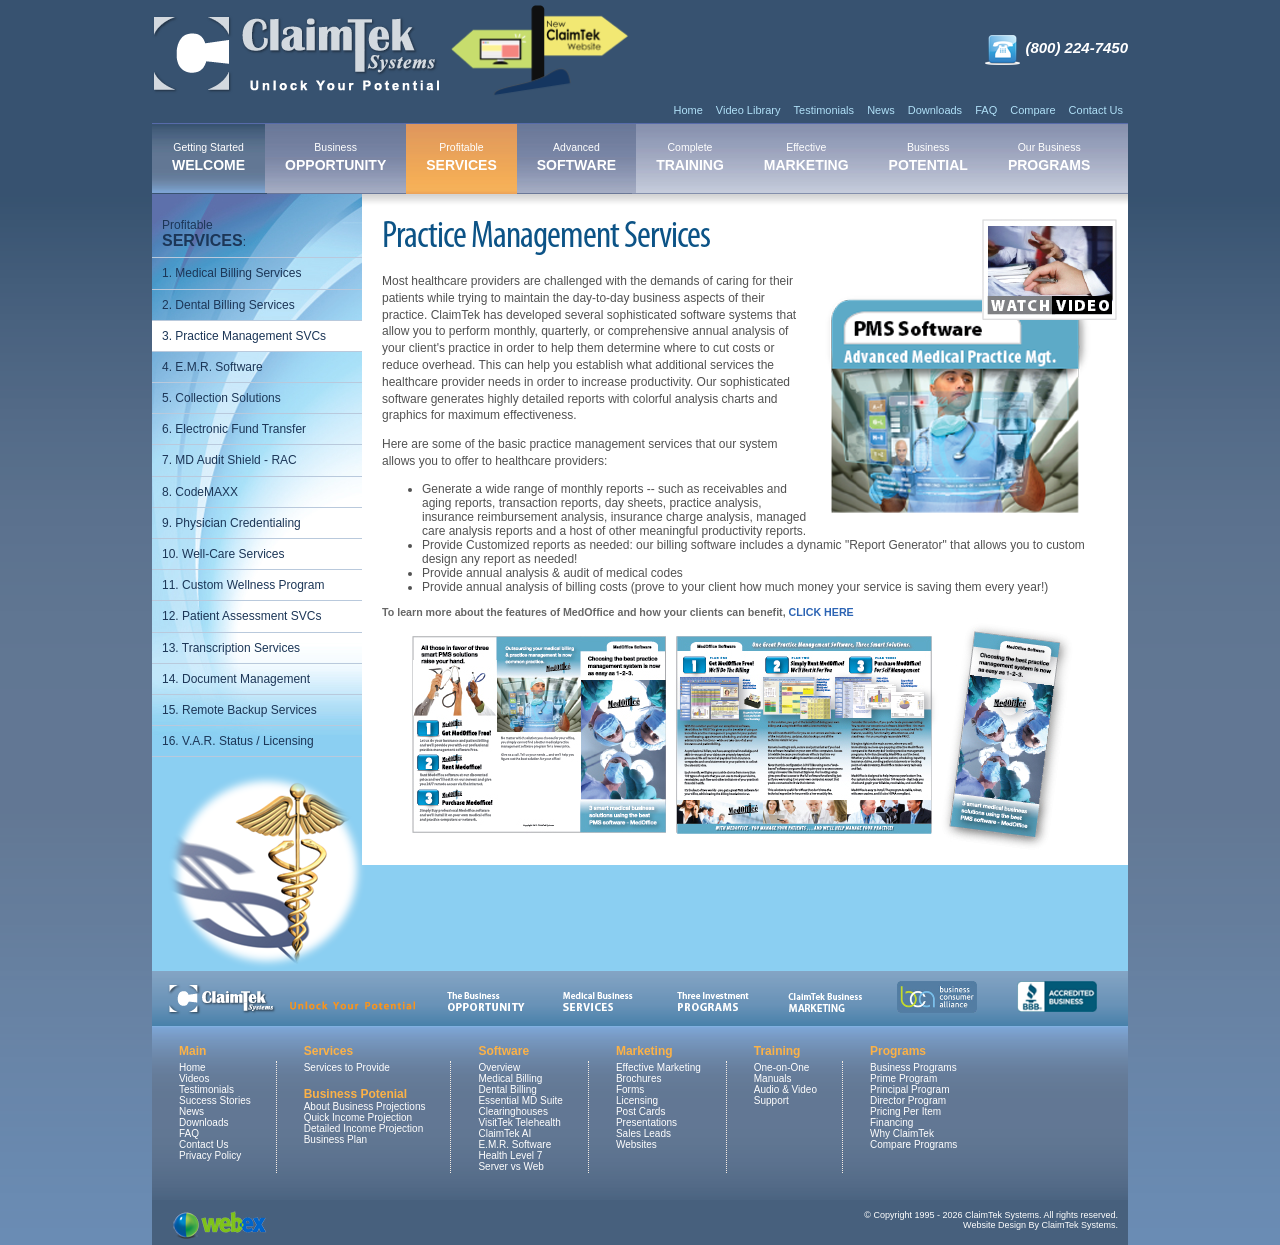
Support (771, 1100)
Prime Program (903, 1078)
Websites (636, 1144)
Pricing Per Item (905, 1111)
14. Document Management (236, 679)
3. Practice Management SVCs (244, 336)
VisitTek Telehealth (519, 1122)
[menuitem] (208, 159)
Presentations (646, 1122)
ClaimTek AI (504, 1133)
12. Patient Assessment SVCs (241, 616)
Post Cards (640, 1111)
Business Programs (913, 1067)
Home (687, 110)
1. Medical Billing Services (231, 273)
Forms (630, 1089)
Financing (891, 1122)
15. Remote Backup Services (239, 710)
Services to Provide (347, 1067)
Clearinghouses (513, 1111)
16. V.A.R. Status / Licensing (238, 741)
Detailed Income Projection (364, 1128)
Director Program (908, 1100)
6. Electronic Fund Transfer (234, 429)
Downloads (935, 110)
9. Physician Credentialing (231, 523)
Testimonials (824, 110)
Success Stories (215, 1100)
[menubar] (631, 159)
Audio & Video (785, 1089)
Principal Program (909, 1089)
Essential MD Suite (520, 1100)
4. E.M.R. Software (212, 367)
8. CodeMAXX (200, 492)
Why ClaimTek (902, 1133)
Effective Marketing (658, 1067)
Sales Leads (643, 1133)
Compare (1032, 110)
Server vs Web (510, 1166)
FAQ (986, 110)
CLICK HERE (821, 612)
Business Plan (335, 1139)
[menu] (257, 483)
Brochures (639, 1078)
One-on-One (782, 1067)
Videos (194, 1078)
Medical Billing (510, 1078)
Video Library (748, 110)
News (881, 110)
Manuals (773, 1078)
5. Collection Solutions (221, 398)
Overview (499, 1067)
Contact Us (1096, 110)
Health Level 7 (510, 1155)
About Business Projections (365, 1106)
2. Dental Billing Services (228, 305)
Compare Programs (913, 1144)
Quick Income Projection (358, 1117)
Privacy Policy (210, 1155)
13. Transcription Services (231, 648)
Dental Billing (507, 1089)
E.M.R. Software (514, 1144)
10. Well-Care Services (223, 554)
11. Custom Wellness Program (243, 585)
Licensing (637, 1100)
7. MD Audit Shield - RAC (229, 460)
